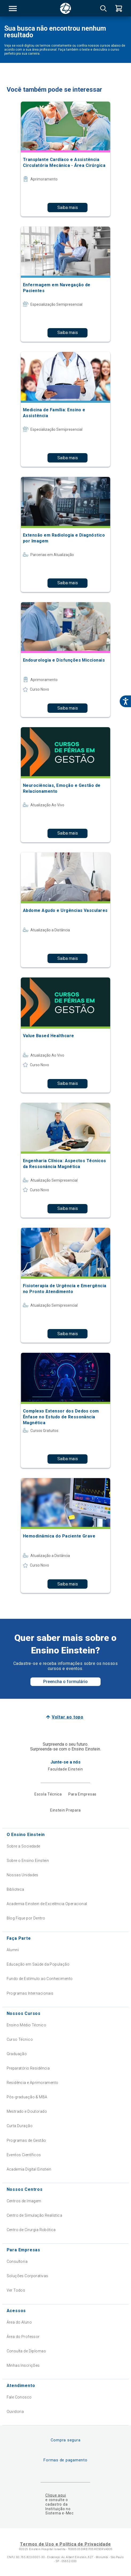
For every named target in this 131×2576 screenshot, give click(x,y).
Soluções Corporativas (27, 2276)
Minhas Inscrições (23, 2365)
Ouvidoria (15, 2411)
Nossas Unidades (22, 1875)
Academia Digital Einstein (29, 2169)
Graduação (17, 2054)
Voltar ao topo (68, 1717)
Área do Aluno (19, 2322)
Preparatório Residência (28, 2068)
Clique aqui (55, 2495)
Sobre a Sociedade (23, 1846)
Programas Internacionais (30, 1993)
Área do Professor (23, 2336)
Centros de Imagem (24, 2201)
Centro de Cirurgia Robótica (31, 2230)
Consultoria (17, 2261)
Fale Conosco (19, 2397)
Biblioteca (15, 1889)
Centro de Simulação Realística (34, 2215)
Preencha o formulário (65, 1681)
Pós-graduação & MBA (27, 2097)
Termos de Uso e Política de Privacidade (65, 2544)
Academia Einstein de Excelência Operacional (47, 1904)
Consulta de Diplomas (26, 2351)
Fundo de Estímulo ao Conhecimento (40, 1979)
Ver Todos (16, 2290)
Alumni (13, 1950)
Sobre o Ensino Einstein (28, 1860)
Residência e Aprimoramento (32, 2082)
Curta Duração (20, 2126)
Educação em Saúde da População (38, 1964)
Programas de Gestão (26, 2140)
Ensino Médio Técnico (26, 2025)
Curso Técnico (20, 2039)
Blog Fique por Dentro (26, 1918)
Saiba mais (67, 207)
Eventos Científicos (24, 2155)
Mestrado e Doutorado (27, 2111)
